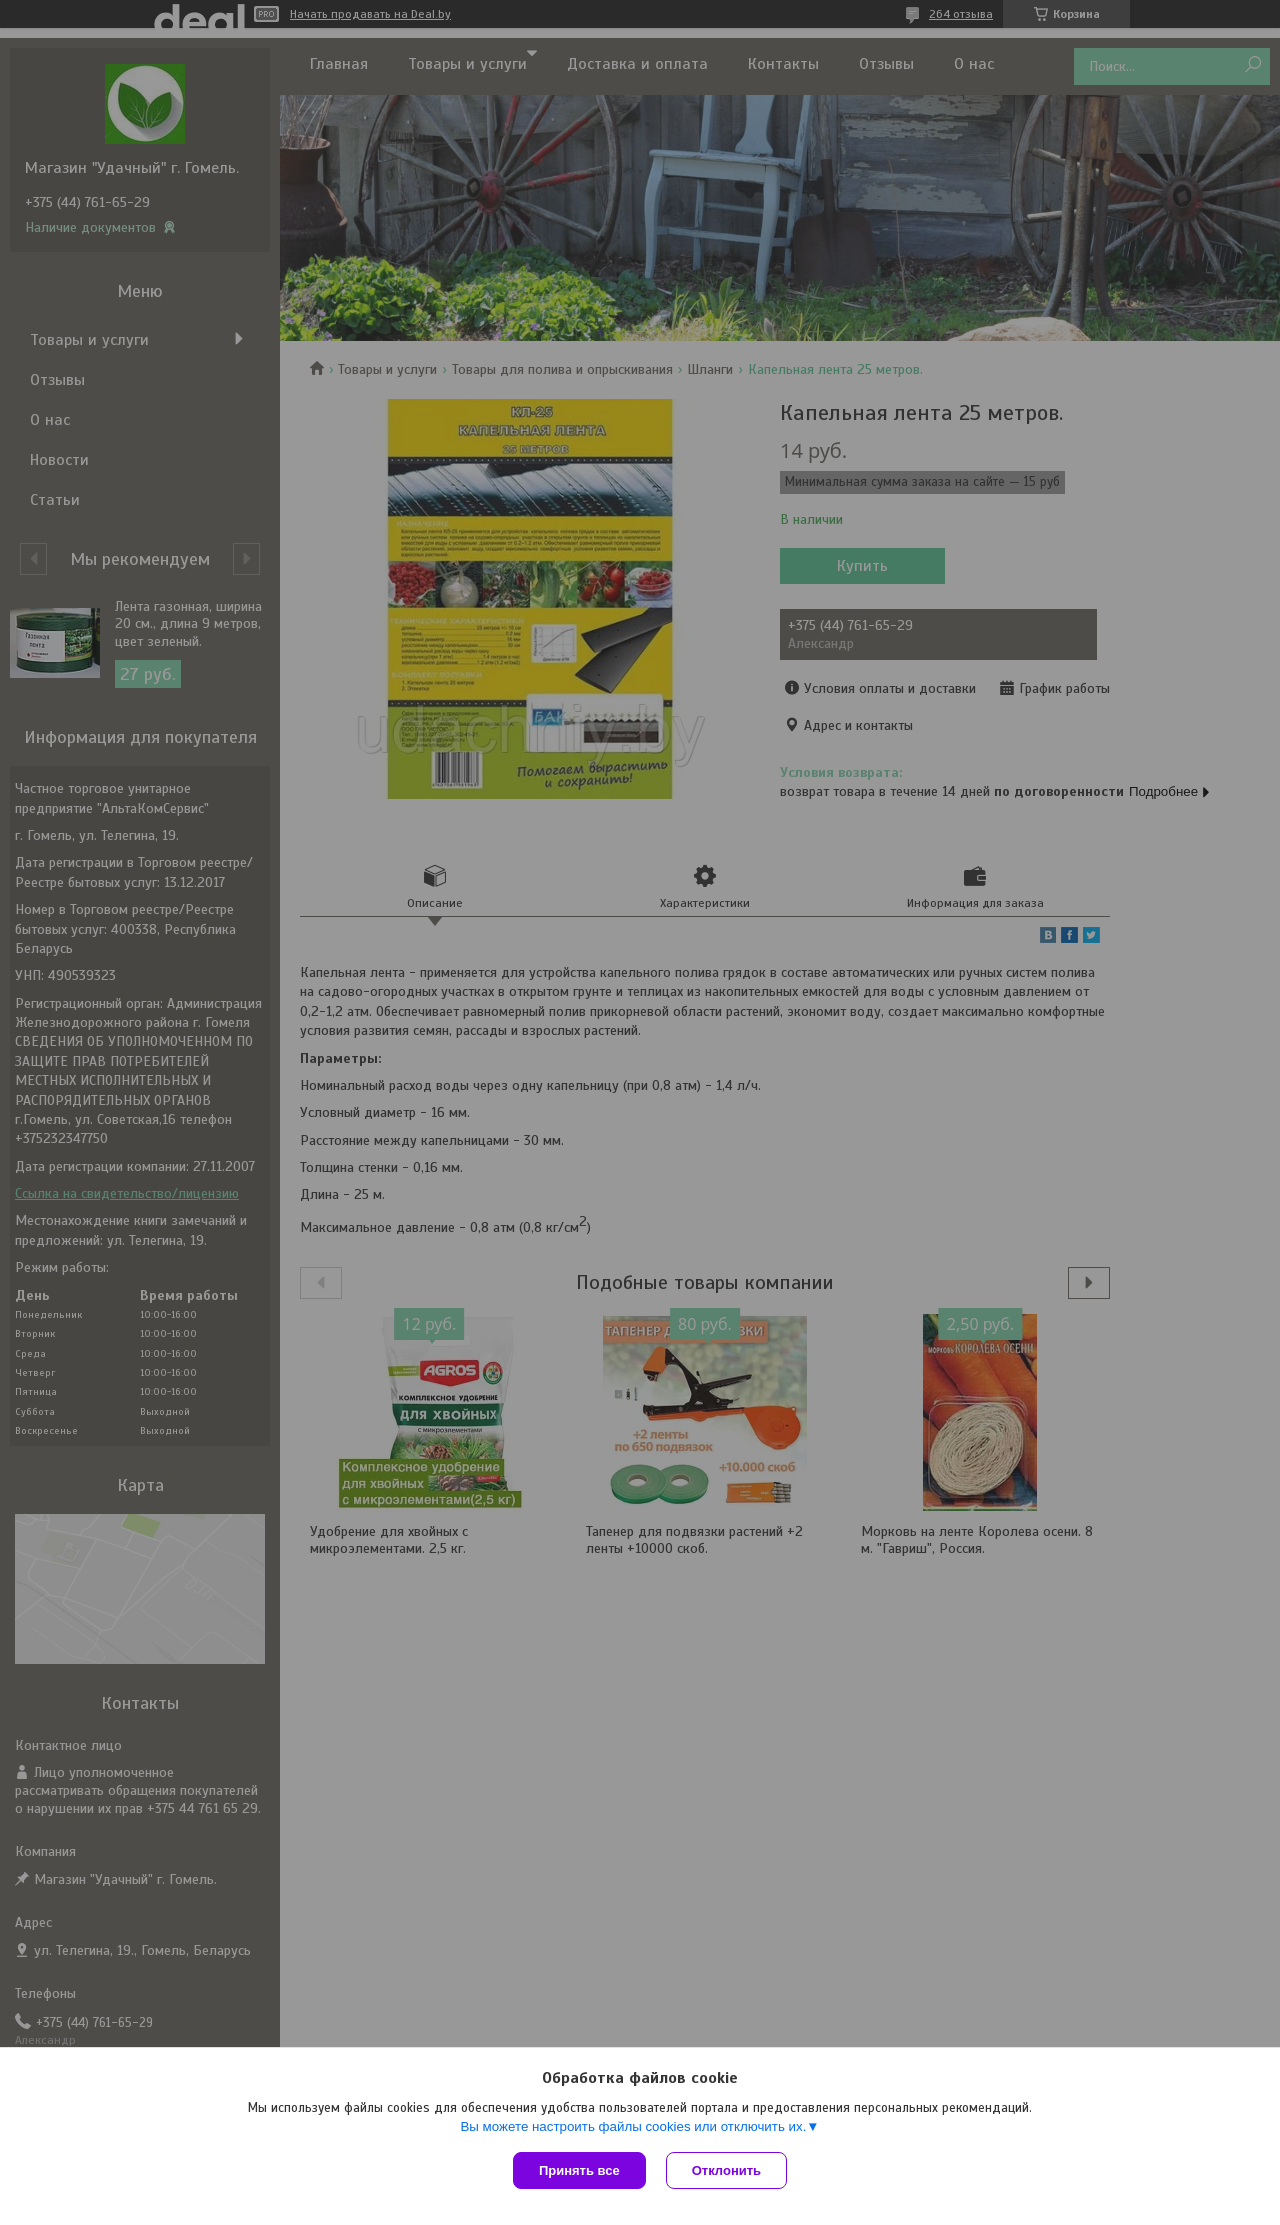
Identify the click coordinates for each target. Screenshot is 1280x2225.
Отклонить (726, 2170)
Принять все (579, 2170)
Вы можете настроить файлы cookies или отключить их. (633, 2126)
